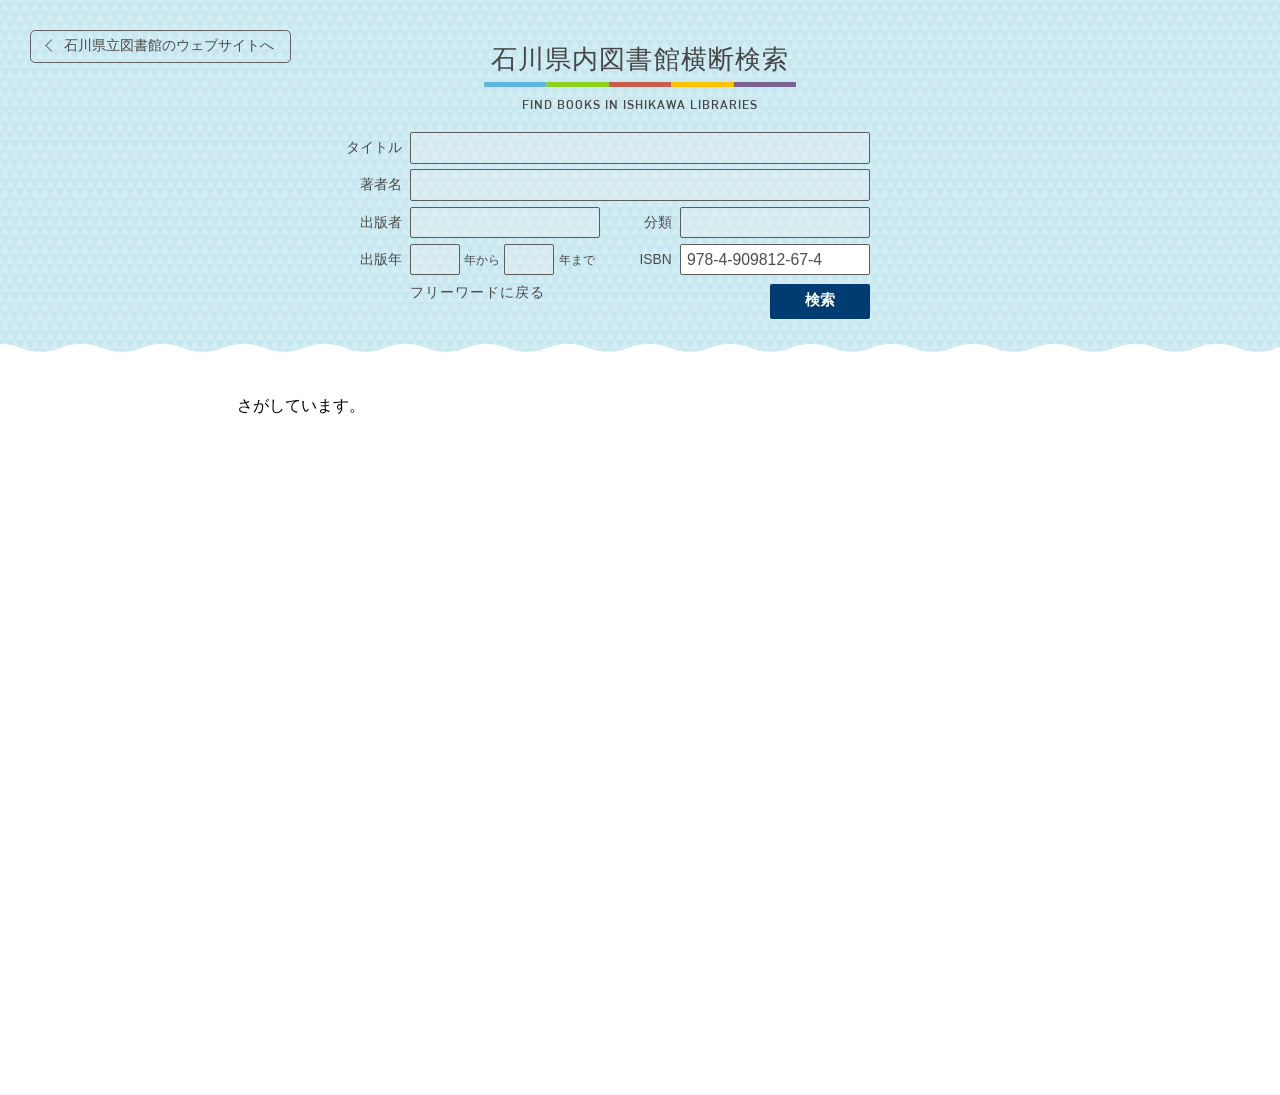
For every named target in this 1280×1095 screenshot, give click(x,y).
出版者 (381, 222)
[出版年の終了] (529, 260)
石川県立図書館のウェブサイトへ (169, 45)
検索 (820, 300)
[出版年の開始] (435, 260)
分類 (658, 222)
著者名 (381, 184)
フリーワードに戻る (477, 292)
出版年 (381, 259)
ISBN (655, 259)
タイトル (374, 147)
